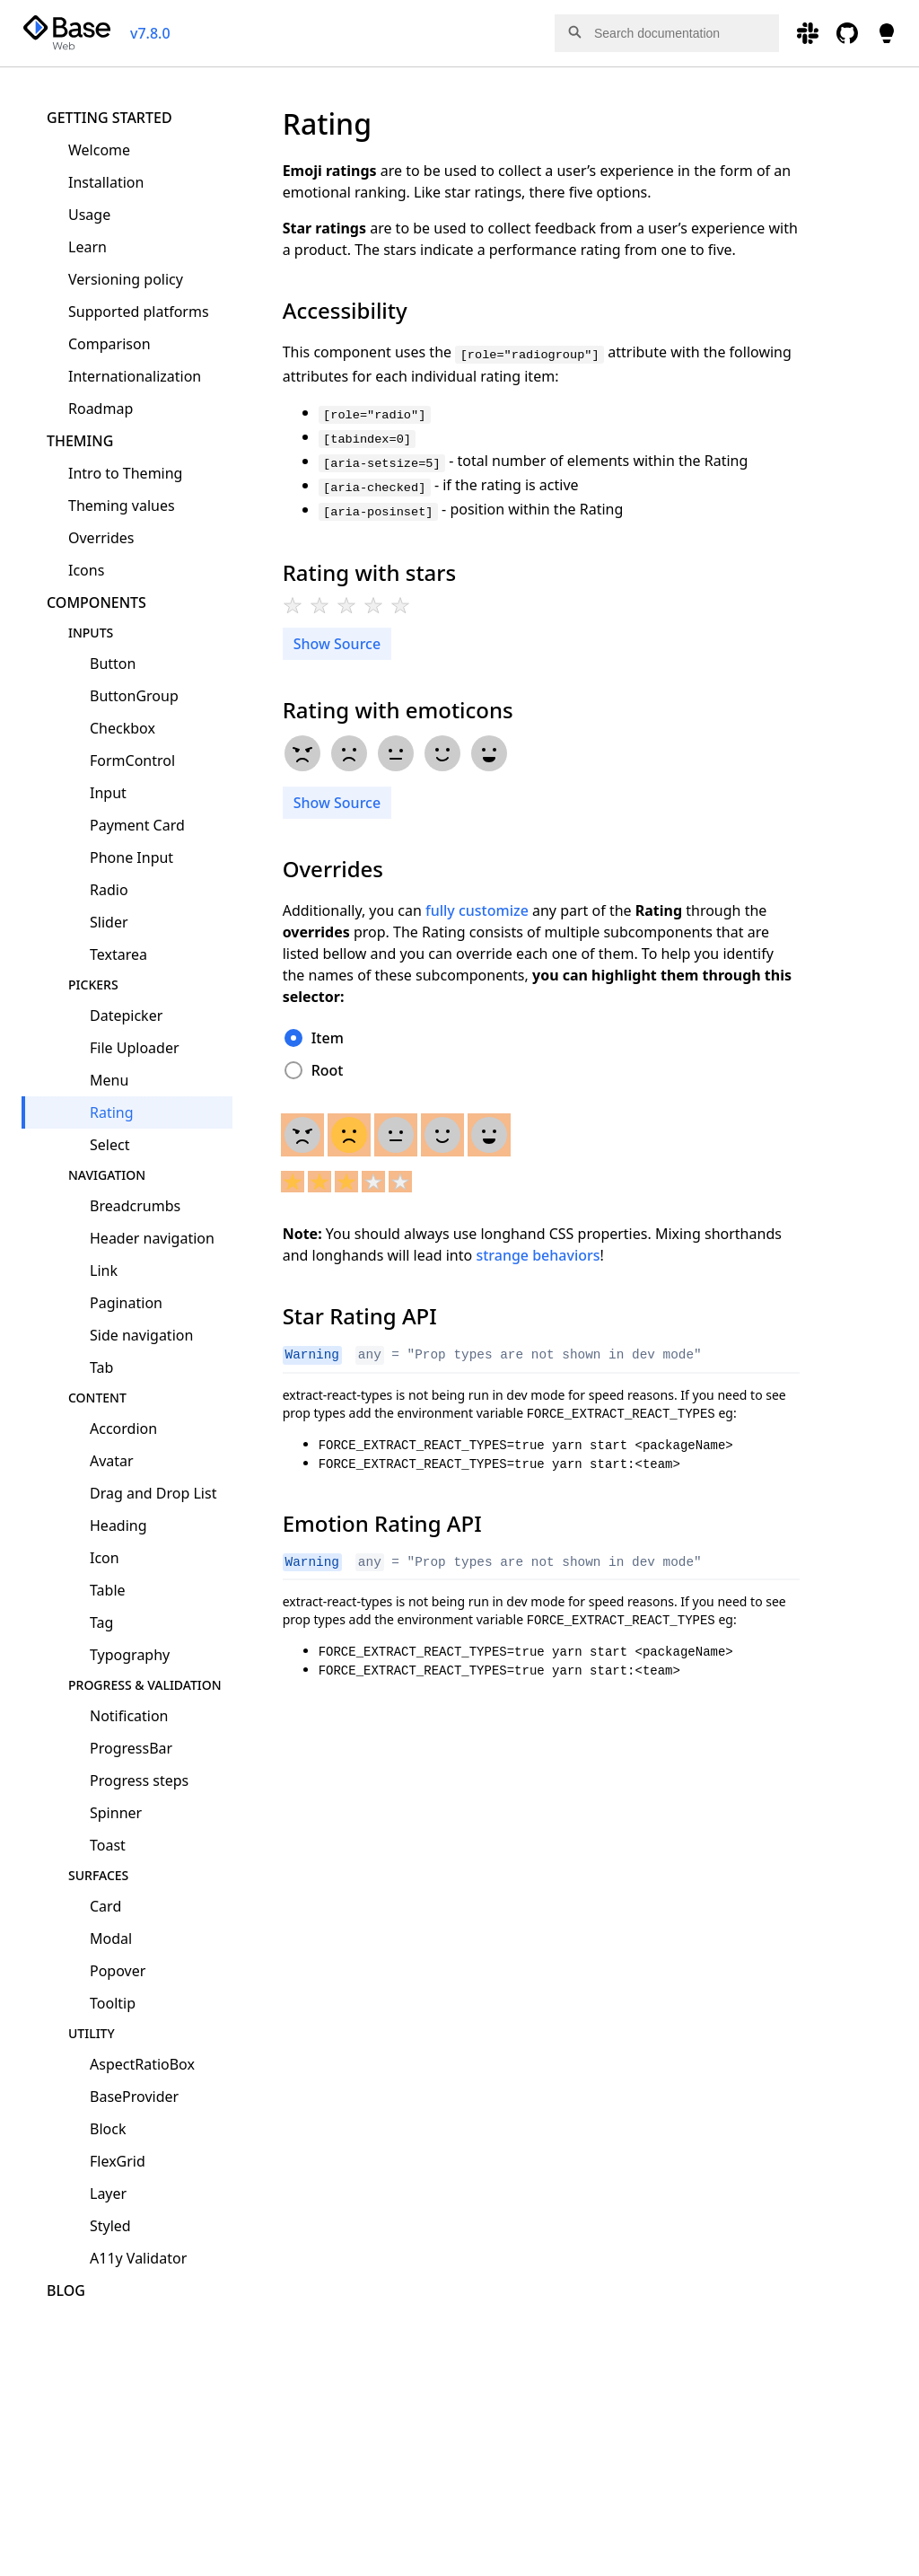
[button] (574, 36)
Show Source (337, 644)
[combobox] (667, 33)
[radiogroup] (350, 607)
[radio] (292, 605)
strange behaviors (538, 1255)
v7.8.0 (150, 33)
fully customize (477, 910)
